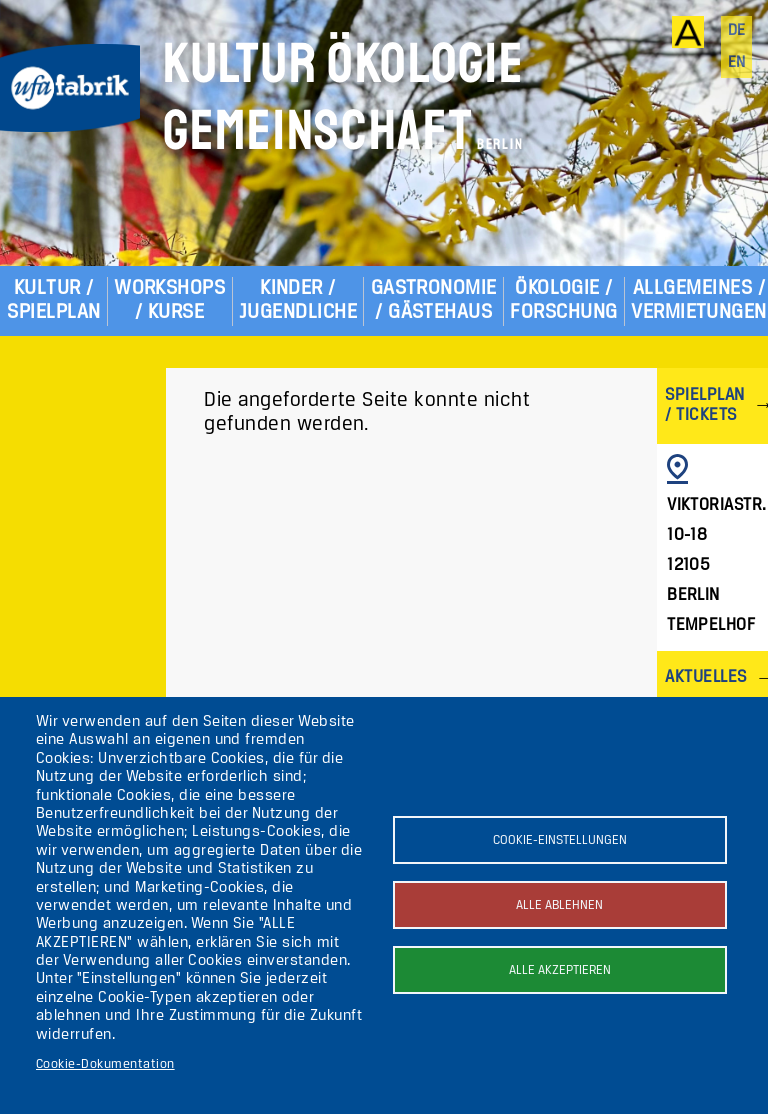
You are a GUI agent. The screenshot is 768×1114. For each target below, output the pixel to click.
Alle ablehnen (559, 905)
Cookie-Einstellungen (560, 840)
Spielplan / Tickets (704, 405)
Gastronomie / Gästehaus (434, 300)
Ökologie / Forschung (563, 300)
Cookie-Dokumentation (105, 1064)
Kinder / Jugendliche (298, 300)
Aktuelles (705, 677)
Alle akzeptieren (560, 970)
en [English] (737, 63)
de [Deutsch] (737, 31)
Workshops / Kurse (169, 300)
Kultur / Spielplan (53, 300)
